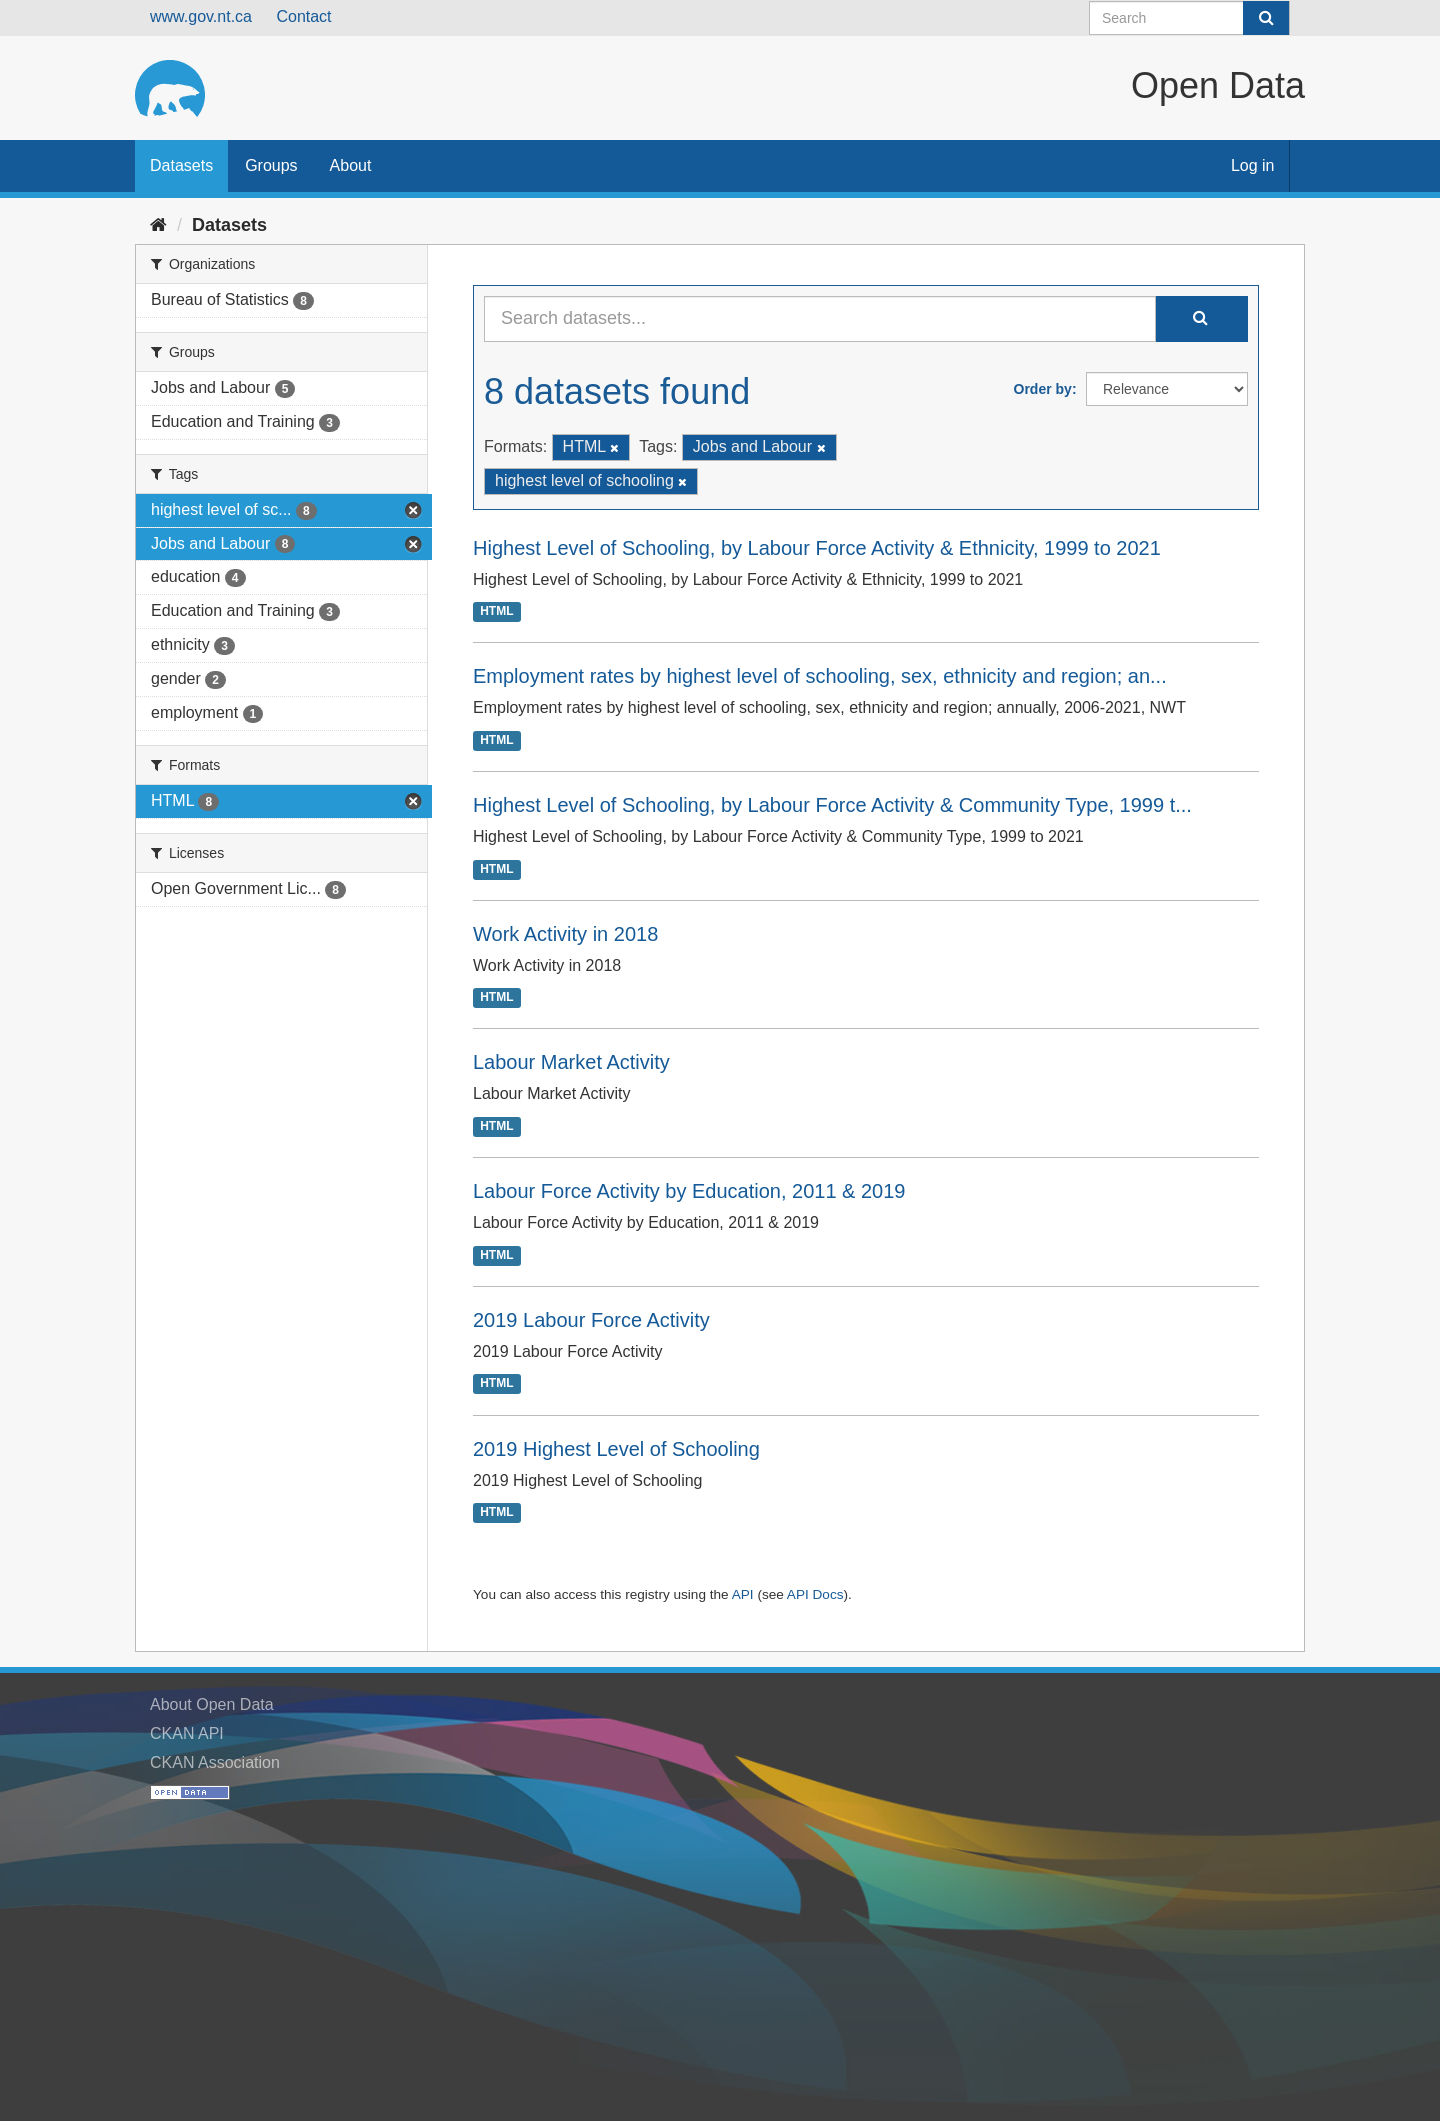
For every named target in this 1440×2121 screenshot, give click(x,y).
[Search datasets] (1189, 18)
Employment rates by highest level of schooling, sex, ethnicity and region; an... (820, 676)
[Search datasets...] (820, 319)
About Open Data (212, 1704)
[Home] (158, 225)
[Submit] (1266, 18)
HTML (496, 612)
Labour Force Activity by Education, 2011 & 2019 (689, 1191)
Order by (1043, 389)
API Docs (815, 1594)
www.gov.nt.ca (201, 16)
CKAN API (187, 1733)
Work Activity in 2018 (565, 934)
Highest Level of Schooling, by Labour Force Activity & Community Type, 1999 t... (832, 805)
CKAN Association (215, 1762)
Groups (271, 165)
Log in (1253, 165)
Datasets (181, 165)
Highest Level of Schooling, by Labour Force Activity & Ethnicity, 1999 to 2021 (817, 548)
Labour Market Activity (571, 1062)
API (743, 1594)
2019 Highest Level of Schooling (616, 1449)
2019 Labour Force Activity (591, 1320)
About (351, 165)
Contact (303, 16)
